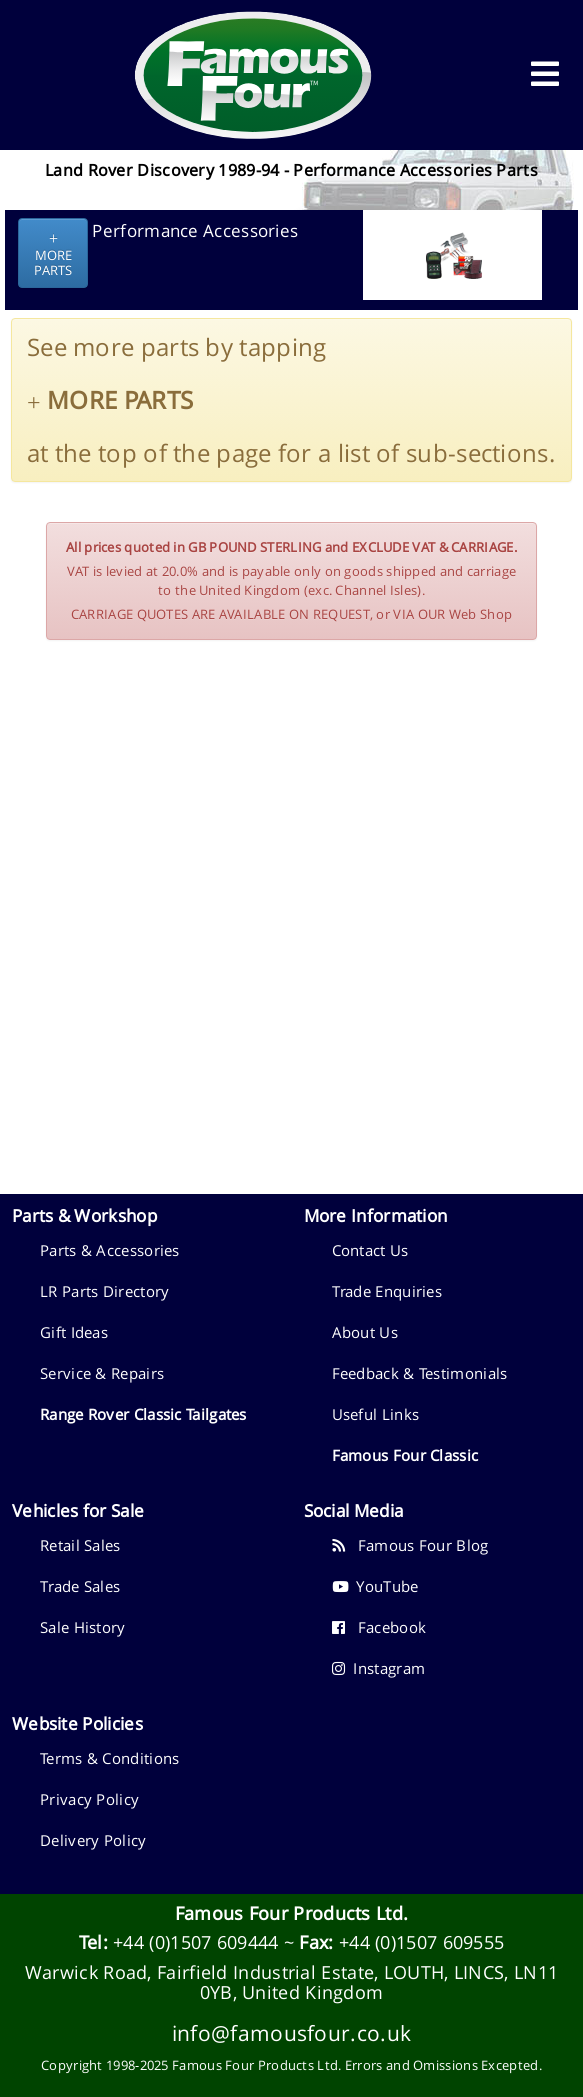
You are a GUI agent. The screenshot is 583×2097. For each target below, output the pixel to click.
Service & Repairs (102, 1373)
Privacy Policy (89, 1799)
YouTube (375, 1586)
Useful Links (376, 1414)
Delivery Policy (93, 1840)
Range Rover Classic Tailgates (143, 1414)
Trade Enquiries (387, 1291)
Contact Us (370, 1250)
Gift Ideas (74, 1332)
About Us (365, 1332)
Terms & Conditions (109, 1758)
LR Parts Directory (104, 1291)
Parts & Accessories (110, 1250)
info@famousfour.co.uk (291, 2032)
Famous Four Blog (410, 1545)
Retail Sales (80, 1545)
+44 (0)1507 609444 (195, 1942)
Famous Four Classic (405, 1455)
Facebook (379, 1627)
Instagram (379, 1668)
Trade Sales (80, 1586)
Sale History (83, 1627)
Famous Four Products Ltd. (292, 1913)
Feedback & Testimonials (420, 1373)
